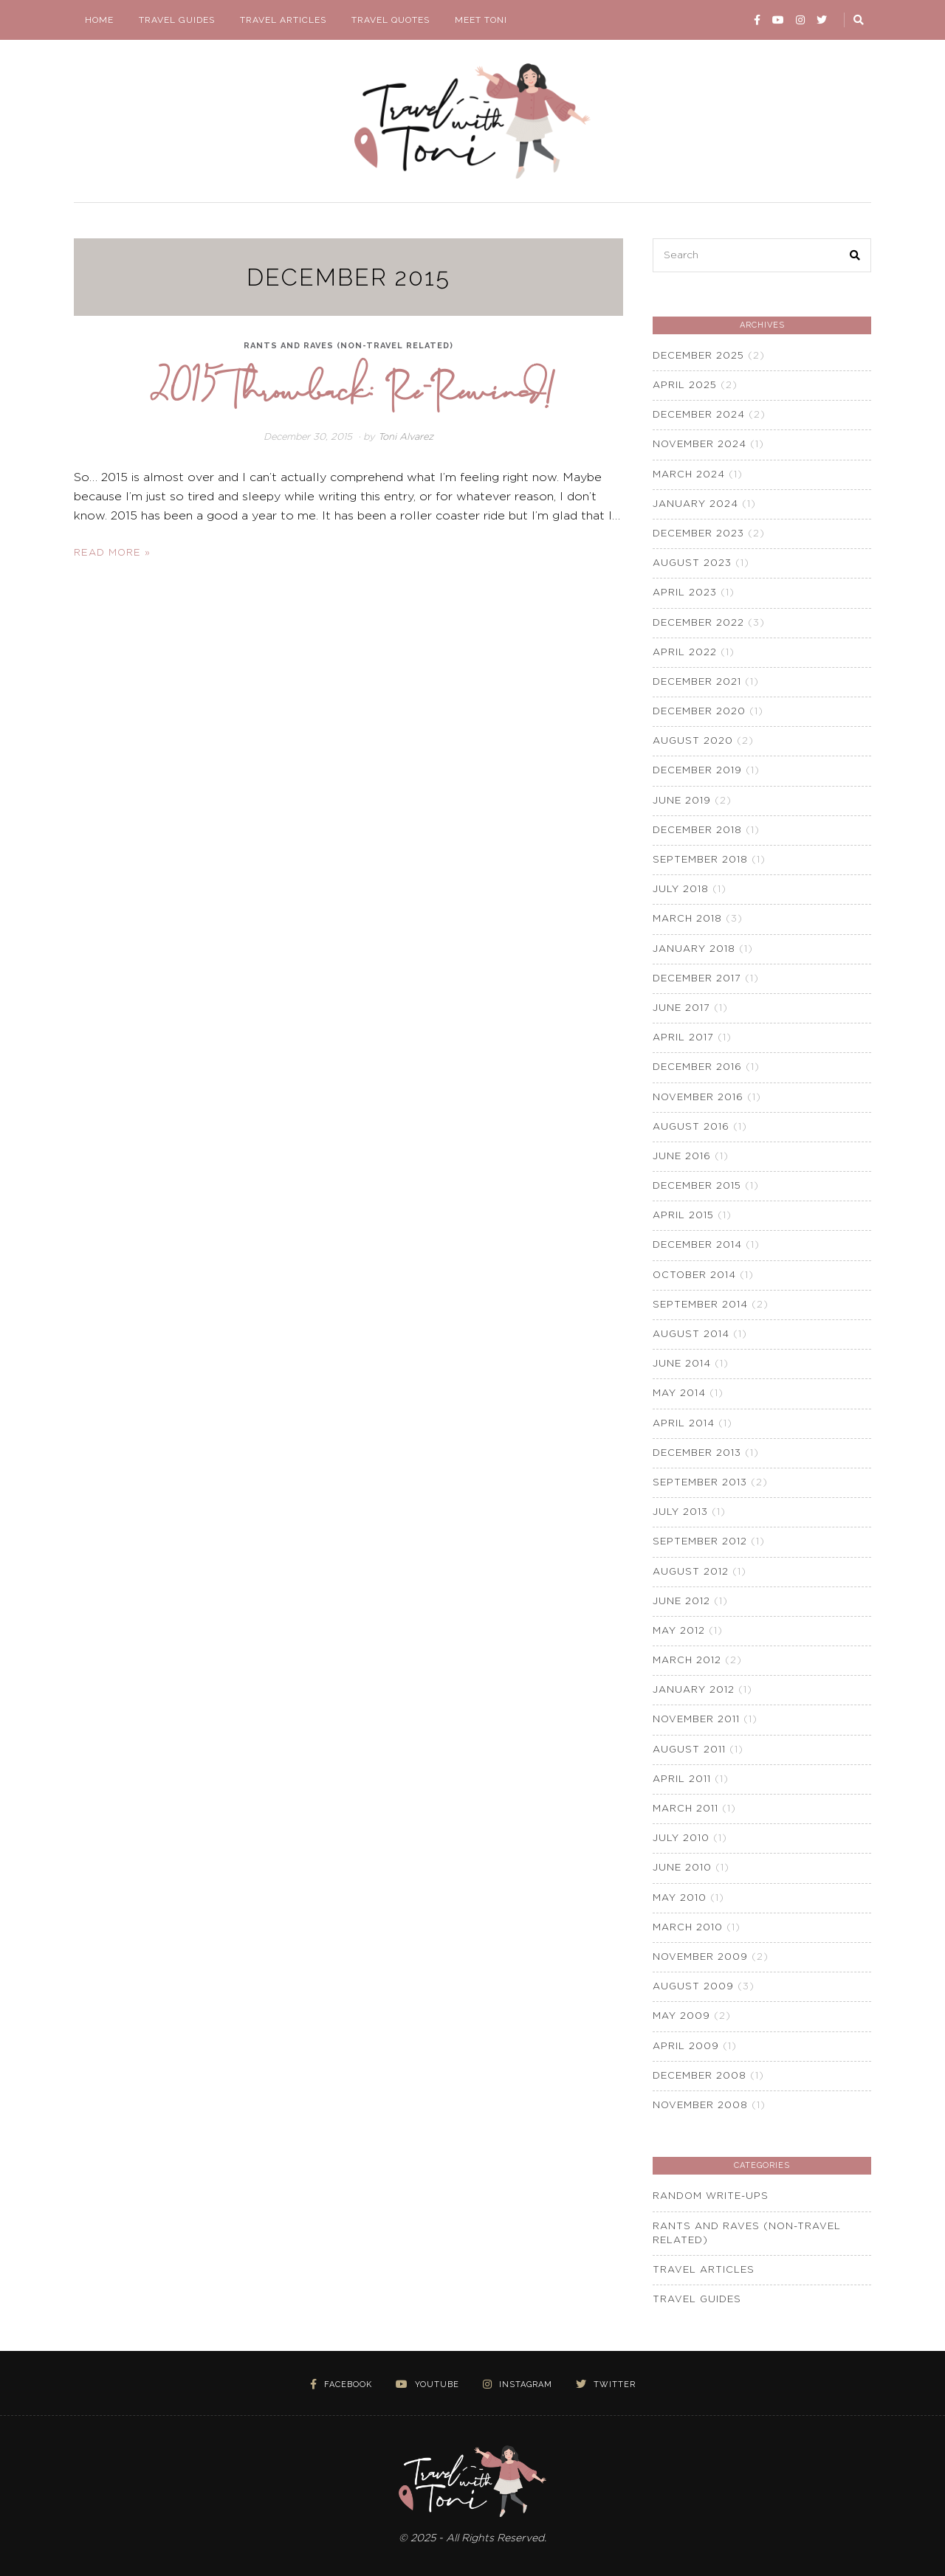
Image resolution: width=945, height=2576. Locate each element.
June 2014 (682, 1364)
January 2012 (694, 1690)
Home (99, 20)
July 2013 (680, 1512)
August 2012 (691, 1572)
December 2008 (699, 2076)
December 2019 (697, 771)
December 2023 (698, 534)
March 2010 (688, 1928)
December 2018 (697, 830)
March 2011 (685, 1809)
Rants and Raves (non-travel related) (348, 346)
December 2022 (698, 623)
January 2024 (695, 504)
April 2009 (686, 2046)
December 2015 (697, 1186)
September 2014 (700, 1305)
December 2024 (699, 415)
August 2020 (693, 741)
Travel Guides (177, 20)
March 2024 (689, 475)
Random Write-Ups (711, 2196)
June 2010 (682, 1868)
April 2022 (685, 652)
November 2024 (699, 444)
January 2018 (694, 949)
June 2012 (681, 1601)
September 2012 (700, 1542)
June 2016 (682, 1156)
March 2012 (687, 1660)
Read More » (112, 553)
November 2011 (696, 1719)
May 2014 (679, 1393)
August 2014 (691, 1334)
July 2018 (681, 889)
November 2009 (700, 1957)
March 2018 (687, 919)
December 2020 (699, 711)
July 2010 (681, 1838)
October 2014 (694, 1275)
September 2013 (700, 1483)
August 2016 (691, 1127)
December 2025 (698, 356)
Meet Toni (481, 20)
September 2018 (700, 860)
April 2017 (683, 1038)
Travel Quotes (390, 20)
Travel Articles (283, 20)
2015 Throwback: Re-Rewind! (352, 387)
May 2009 (681, 2016)
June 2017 (681, 1008)
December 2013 (697, 1453)
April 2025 (685, 385)
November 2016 (698, 1097)
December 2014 (697, 1245)
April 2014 (684, 1424)
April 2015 (683, 1215)
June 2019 (682, 801)
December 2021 (697, 682)
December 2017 (697, 979)
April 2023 (685, 593)
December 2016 (697, 1067)
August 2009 (693, 1987)
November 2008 (700, 2105)
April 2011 (682, 1779)
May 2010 (680, 1898)
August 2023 (692, 563)
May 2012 (679, 1631)
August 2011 (689, 1750)
